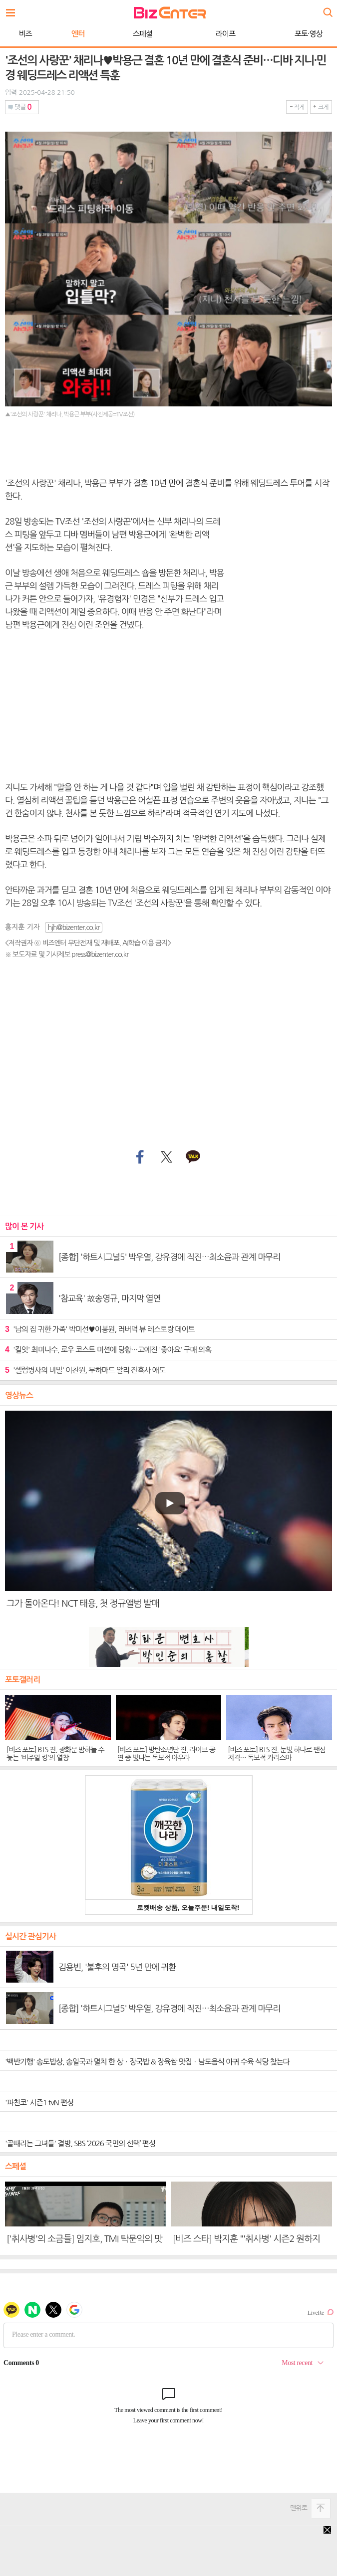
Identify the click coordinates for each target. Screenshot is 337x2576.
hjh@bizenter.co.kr (74, 927)
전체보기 (13, 10)
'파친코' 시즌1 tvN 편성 (39, 2102)
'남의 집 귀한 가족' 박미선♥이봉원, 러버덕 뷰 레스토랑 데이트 (100, 1329)
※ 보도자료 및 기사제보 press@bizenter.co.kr (66, 954)
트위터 (166, 1157)
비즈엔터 (170, 12)
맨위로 (298, 2508)
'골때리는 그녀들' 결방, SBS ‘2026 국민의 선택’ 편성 (80, 2143)
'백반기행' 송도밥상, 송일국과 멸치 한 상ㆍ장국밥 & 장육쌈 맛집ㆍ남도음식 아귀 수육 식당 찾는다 (147, 2061)
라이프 (225, 33)
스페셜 (142, 33)
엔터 (77, 33)
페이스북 (138, 1157)
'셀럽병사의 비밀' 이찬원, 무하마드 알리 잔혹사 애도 (85, 1370)
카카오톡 (193, 1157)
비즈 (25, 33)
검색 (327, 8)
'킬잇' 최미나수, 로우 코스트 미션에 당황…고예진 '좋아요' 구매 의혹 (108, 1349)
